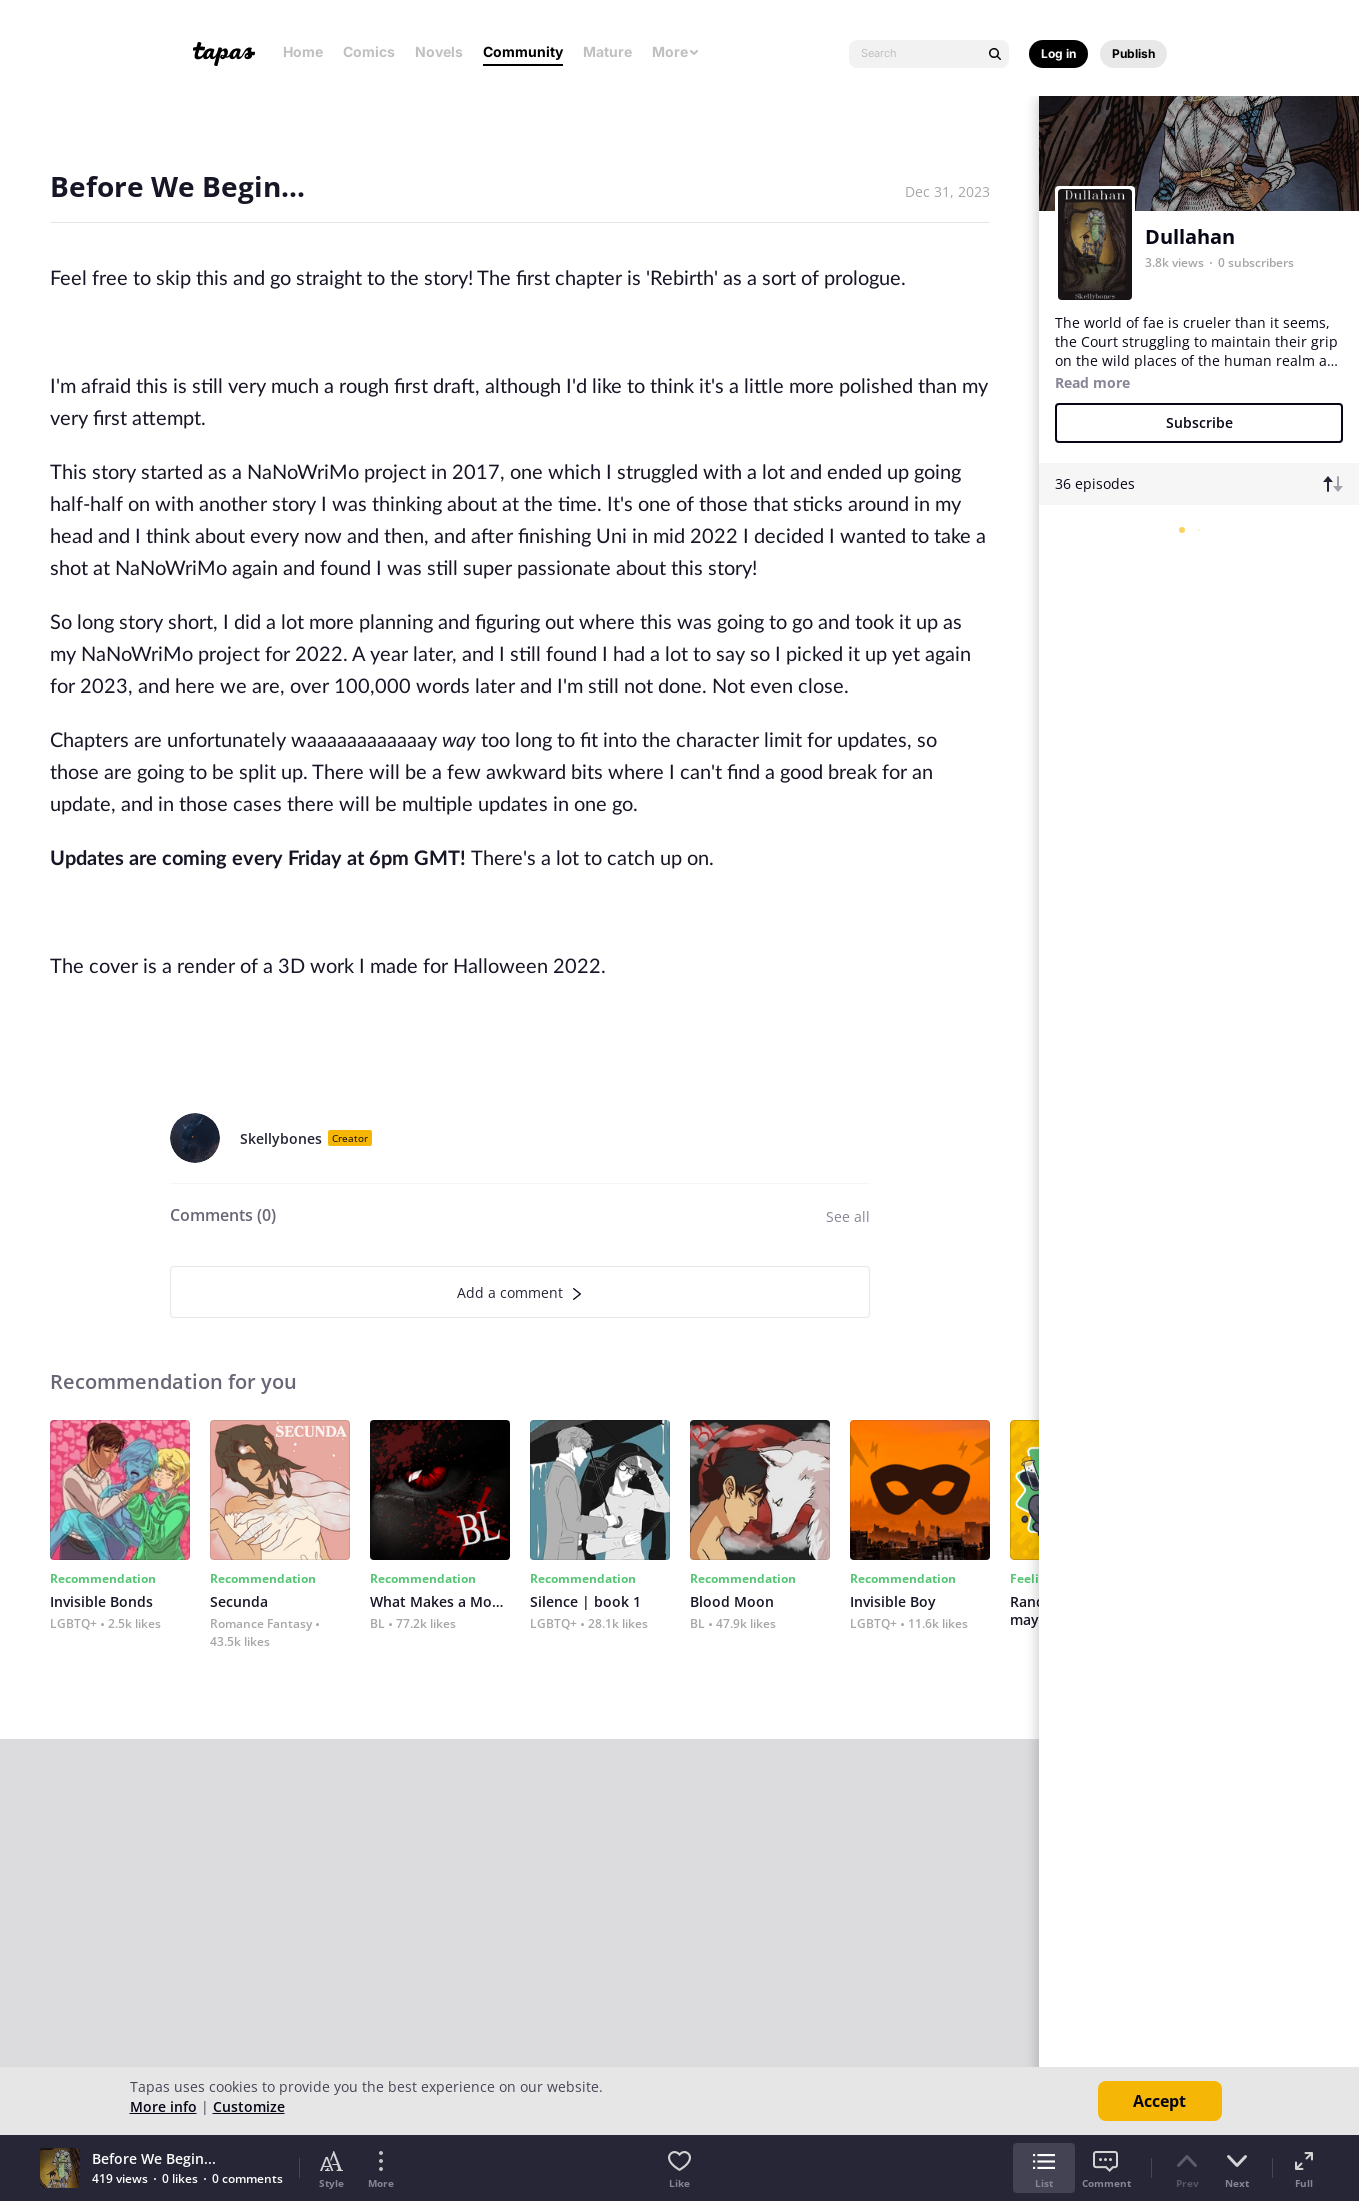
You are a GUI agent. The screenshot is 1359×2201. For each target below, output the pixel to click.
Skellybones (281, 1138)
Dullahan (1190, 236)
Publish (1133, 53)
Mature (607, 51)
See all (848, 1216)
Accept (1159, 2101)
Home (303, 51)
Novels (439, 51)
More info (163, 2106)
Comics (369, 51)
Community (523, 51)
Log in (1058, 53)
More (676, 51)
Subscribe (1199, 422)
